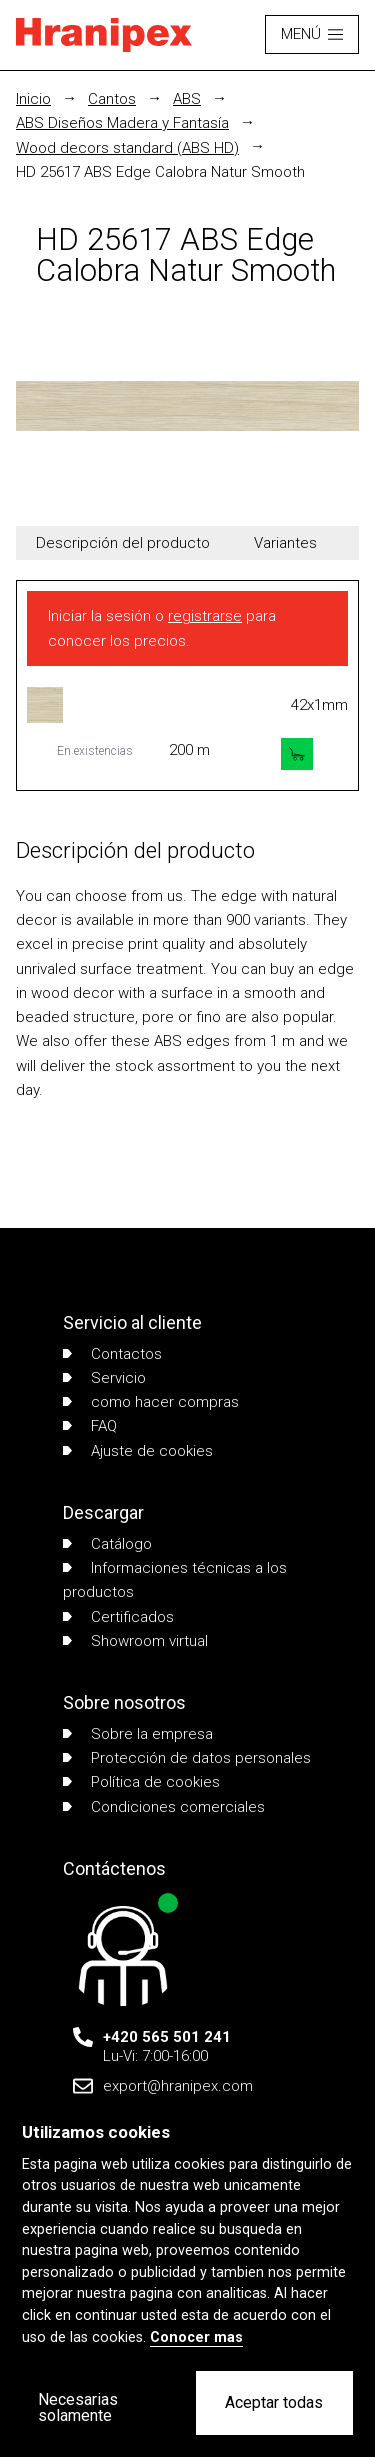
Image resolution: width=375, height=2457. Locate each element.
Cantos (112, 99)
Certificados (118, 1617)
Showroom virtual (135, 1641)
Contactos (112, 1354)
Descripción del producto (123, 543)
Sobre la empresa (138, 1734)
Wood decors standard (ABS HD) (127, 148)
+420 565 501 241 (167, 2037)
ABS (187, 99)
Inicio (33, 99)
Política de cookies (141, 1782)
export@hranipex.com (178, 2086)
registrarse (205, 616)
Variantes (285, 543)
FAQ (90, 1426)
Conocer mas (196, 2337)
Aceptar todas (274, 2402)
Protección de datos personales (187, 1758)
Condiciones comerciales (164, 1807)
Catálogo (107, 1544)
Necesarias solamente (78, 2407)
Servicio (104, 1378)
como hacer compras (151, 1402)
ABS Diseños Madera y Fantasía (122, 123)
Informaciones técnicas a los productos (175, 1580)
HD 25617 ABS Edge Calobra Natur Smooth (160, 172)
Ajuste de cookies (138, 1451)
